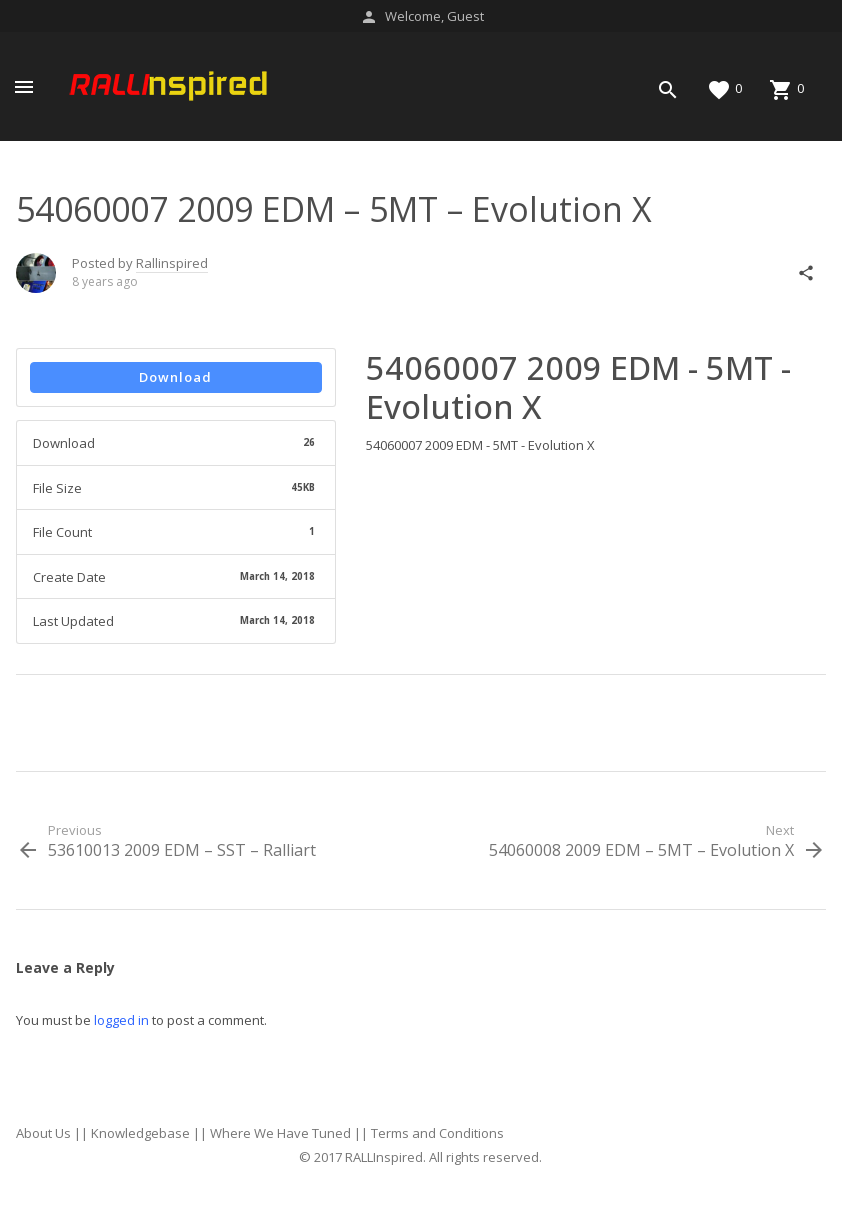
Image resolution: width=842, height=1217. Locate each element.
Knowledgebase (140, 1133)
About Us (43, 1133)
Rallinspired (172, 263)
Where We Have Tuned (280, 1133)
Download (175, 377)
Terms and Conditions (437, 1133)
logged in (121, 1020)
